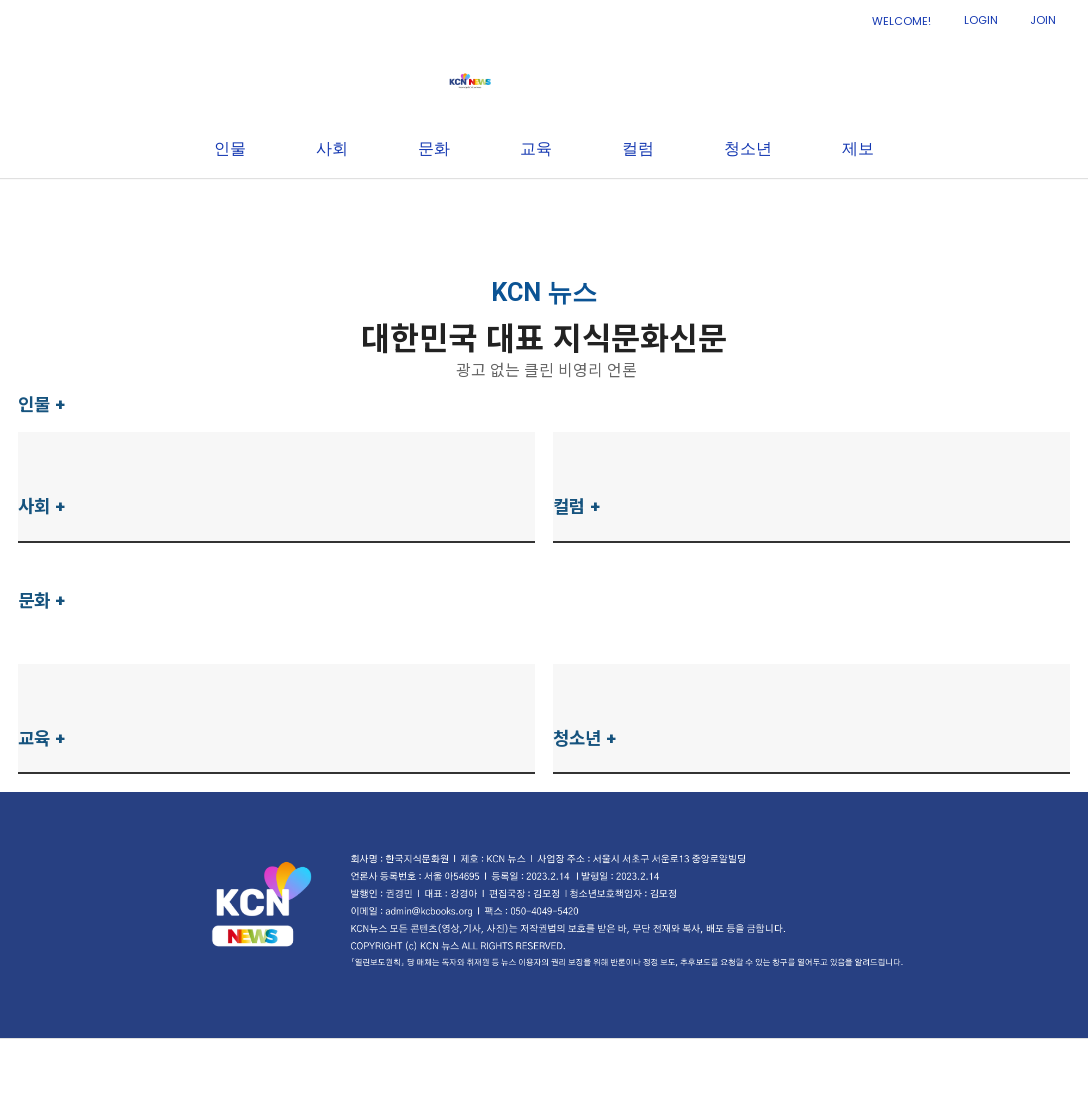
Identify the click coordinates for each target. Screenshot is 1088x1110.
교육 (536, 208)
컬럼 (638, 208)
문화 (434, 208)
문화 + (42, 600)
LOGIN (981, 20)
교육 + (42, 738)
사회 (332, 208)
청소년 (748, 208)
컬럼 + (577, 506)
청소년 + (585, 738)
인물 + (42, 404)
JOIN (1043, 20)
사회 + (42, 506)
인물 (230, 208)
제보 (858, 208)
